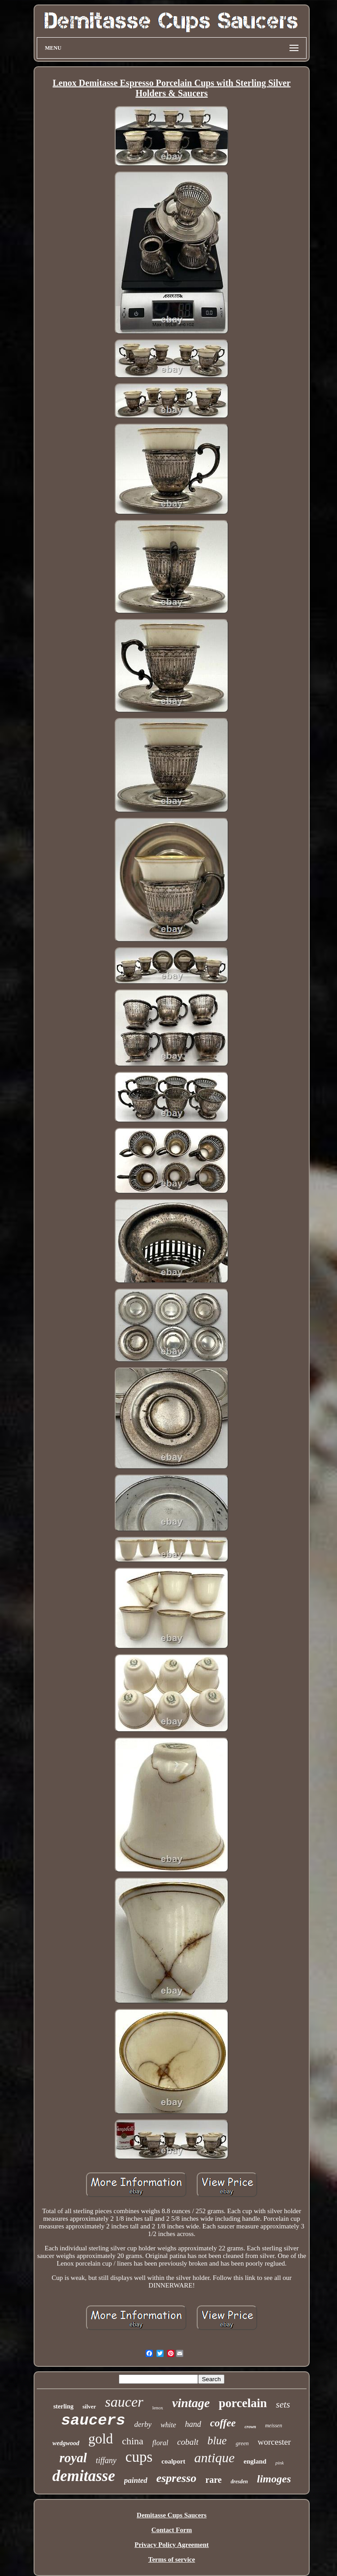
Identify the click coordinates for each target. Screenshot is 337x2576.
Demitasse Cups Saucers (172, 2515)
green (242, 2443)
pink (279, 2462)
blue (217, 2440)
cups (139, 2457)
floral (160, 2443)
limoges (274, 2479)
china (132, 2441)
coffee (223, 2423)
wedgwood (65, 2443)
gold (100, 2439)
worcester (274, 2442)
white (168, 2425)
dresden (239, 2481)
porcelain (243, 2403)
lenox (157, 2407)
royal (73, 2458)
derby (142, 2424)
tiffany (106, 2460)
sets (283, 2404)
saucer (124, 2402)
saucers (93, 2420)
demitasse (83, 2476)
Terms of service (171, 2559)
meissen (273, 2425)
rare (213, 2480)
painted (135, 2480)
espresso (176, 2478)
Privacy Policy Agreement (171, 2544)
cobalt (188, 2442)
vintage (191, 2403)
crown (250, 2426)
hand (193, 2424)
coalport (173, 2461)
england (255, 2461)
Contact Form (171, 2529)
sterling (63, 2406)
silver (89, 2406)
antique (214, 2457)
